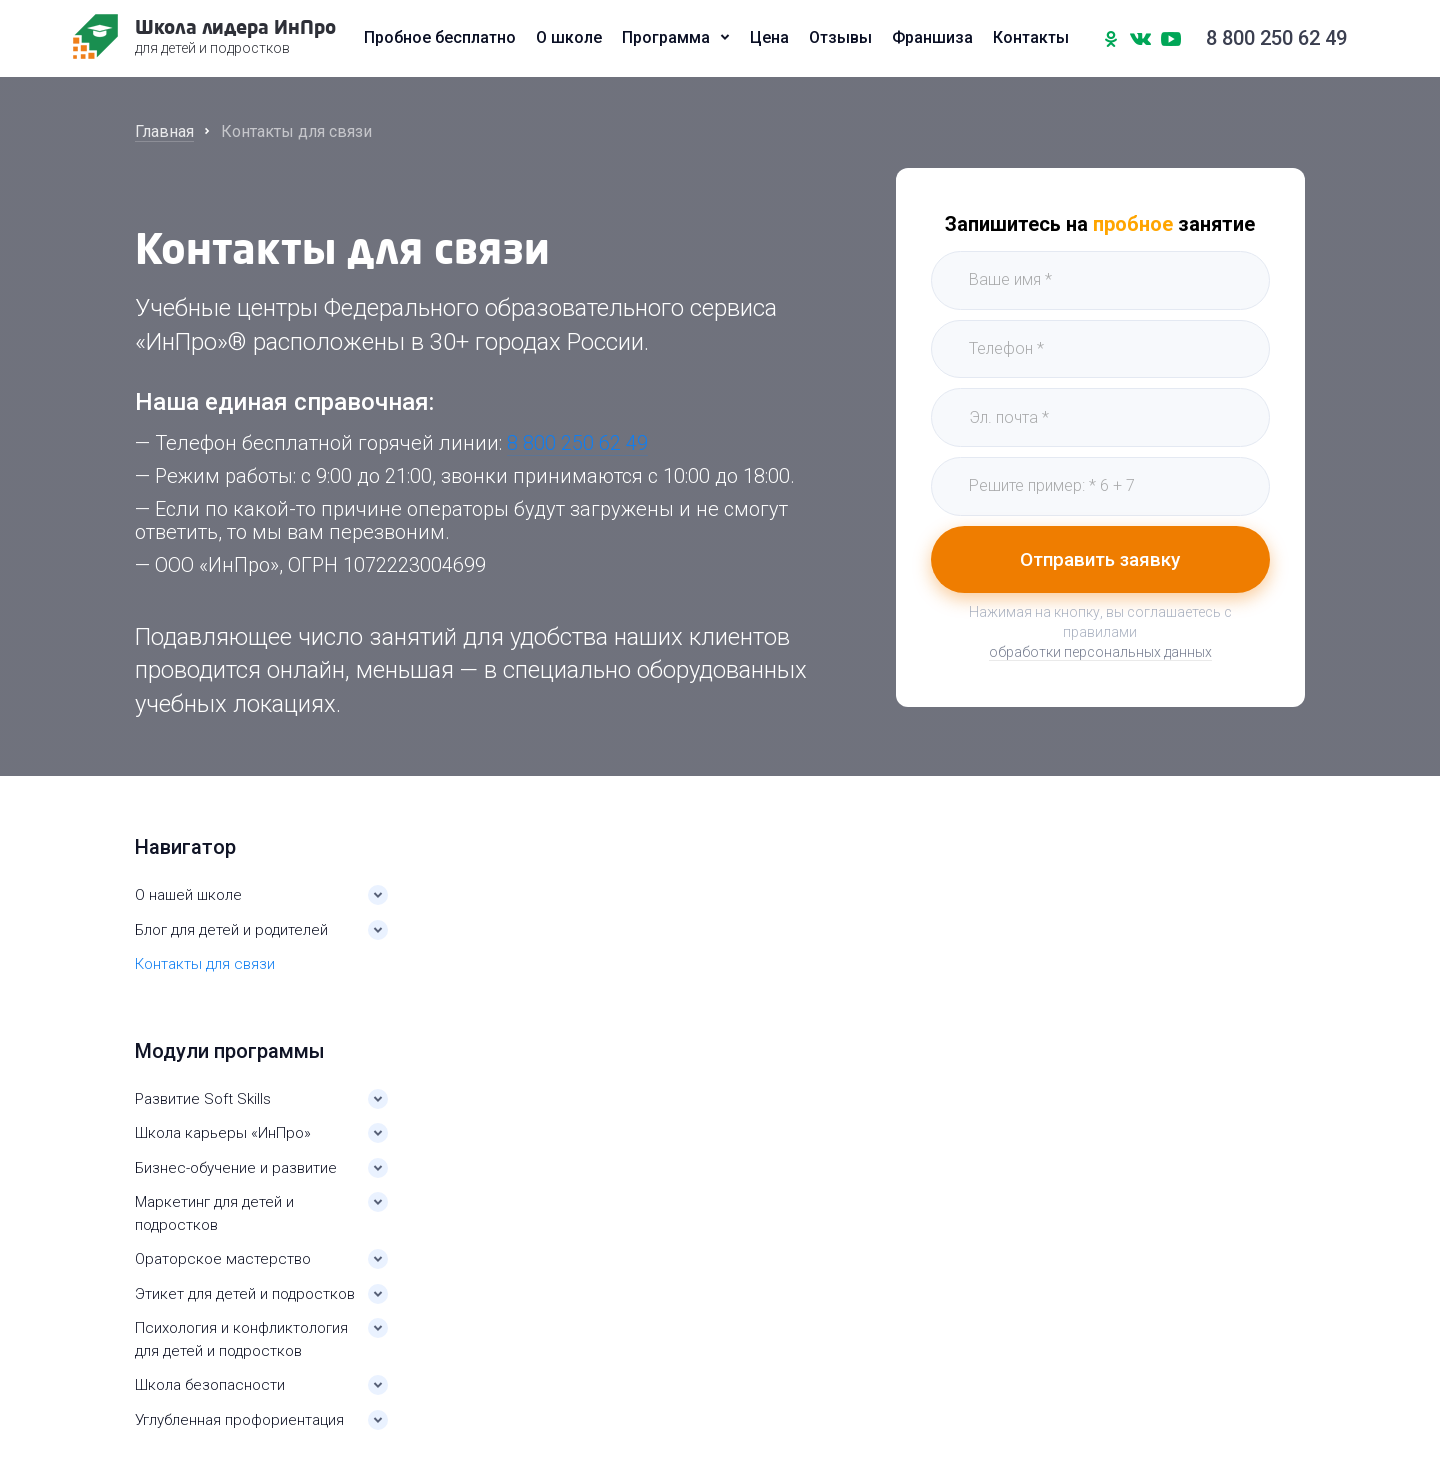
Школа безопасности (210, 1385)
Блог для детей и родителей (231, 930)
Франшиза (932, 40)
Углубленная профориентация (239, 1420)
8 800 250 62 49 (1274, 40)
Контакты (1031, 40)
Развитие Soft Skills (203, 1099)
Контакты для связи (205, 964)
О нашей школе (188, 895)
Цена (769, 40)
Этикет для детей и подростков (245, 1294)
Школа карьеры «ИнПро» (223, 1133)
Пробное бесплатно (440, 40)
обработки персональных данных (1100, 655)
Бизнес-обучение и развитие (236, 1168)
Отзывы (840, 40)
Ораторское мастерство (223, 1259)
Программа (666, 40)
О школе (569, 40)
